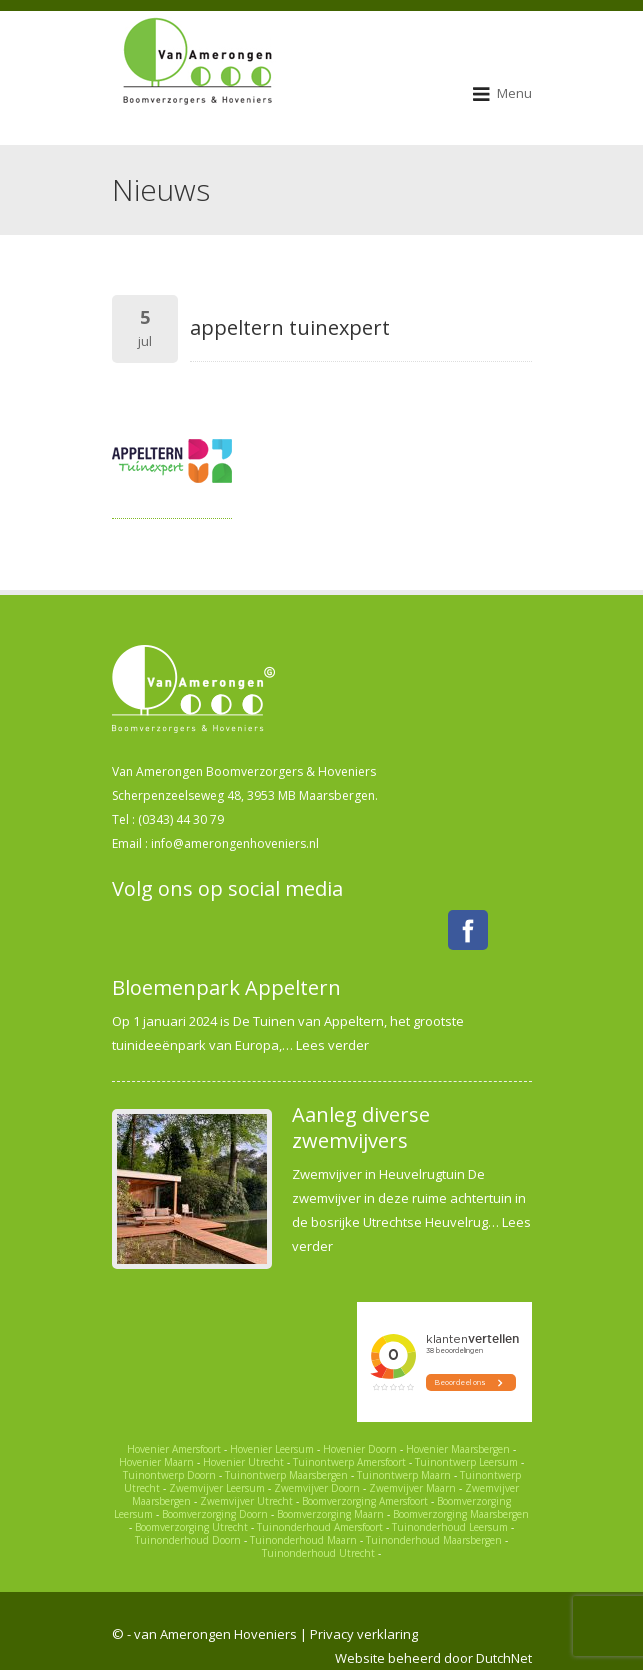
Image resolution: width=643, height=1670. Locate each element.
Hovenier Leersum (272, 1449)
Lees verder (332, 1045)
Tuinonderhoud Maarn (303, 1540)
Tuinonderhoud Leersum (450, 1527)
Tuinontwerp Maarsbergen (286, 1475)
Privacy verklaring (364, 1634)
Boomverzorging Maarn (330, 1514)
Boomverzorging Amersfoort (365, 1501)
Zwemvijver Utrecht (246, 1501)
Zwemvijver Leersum (217, 1488)
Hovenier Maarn (156, 1462)
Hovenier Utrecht (243, 1462)
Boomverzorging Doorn (215, 1514)
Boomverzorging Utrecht (191, 1527)
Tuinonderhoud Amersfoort (320, 1527)
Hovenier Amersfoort (174, 1449)
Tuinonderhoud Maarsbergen (434, 1540)
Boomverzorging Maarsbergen (461, 1514)
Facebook (468, 930)
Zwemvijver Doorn (317, 1488)
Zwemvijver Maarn (412, 1488)
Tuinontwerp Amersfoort (349, 1462)
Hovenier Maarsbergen (458, 1449)
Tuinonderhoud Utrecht (318, 1553)
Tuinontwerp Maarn (404, 1475)
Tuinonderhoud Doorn (188, 1540)
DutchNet (504, 1658)
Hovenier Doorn (360, 1449)
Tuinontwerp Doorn (169, 1475)
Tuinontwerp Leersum (466, 1462)
